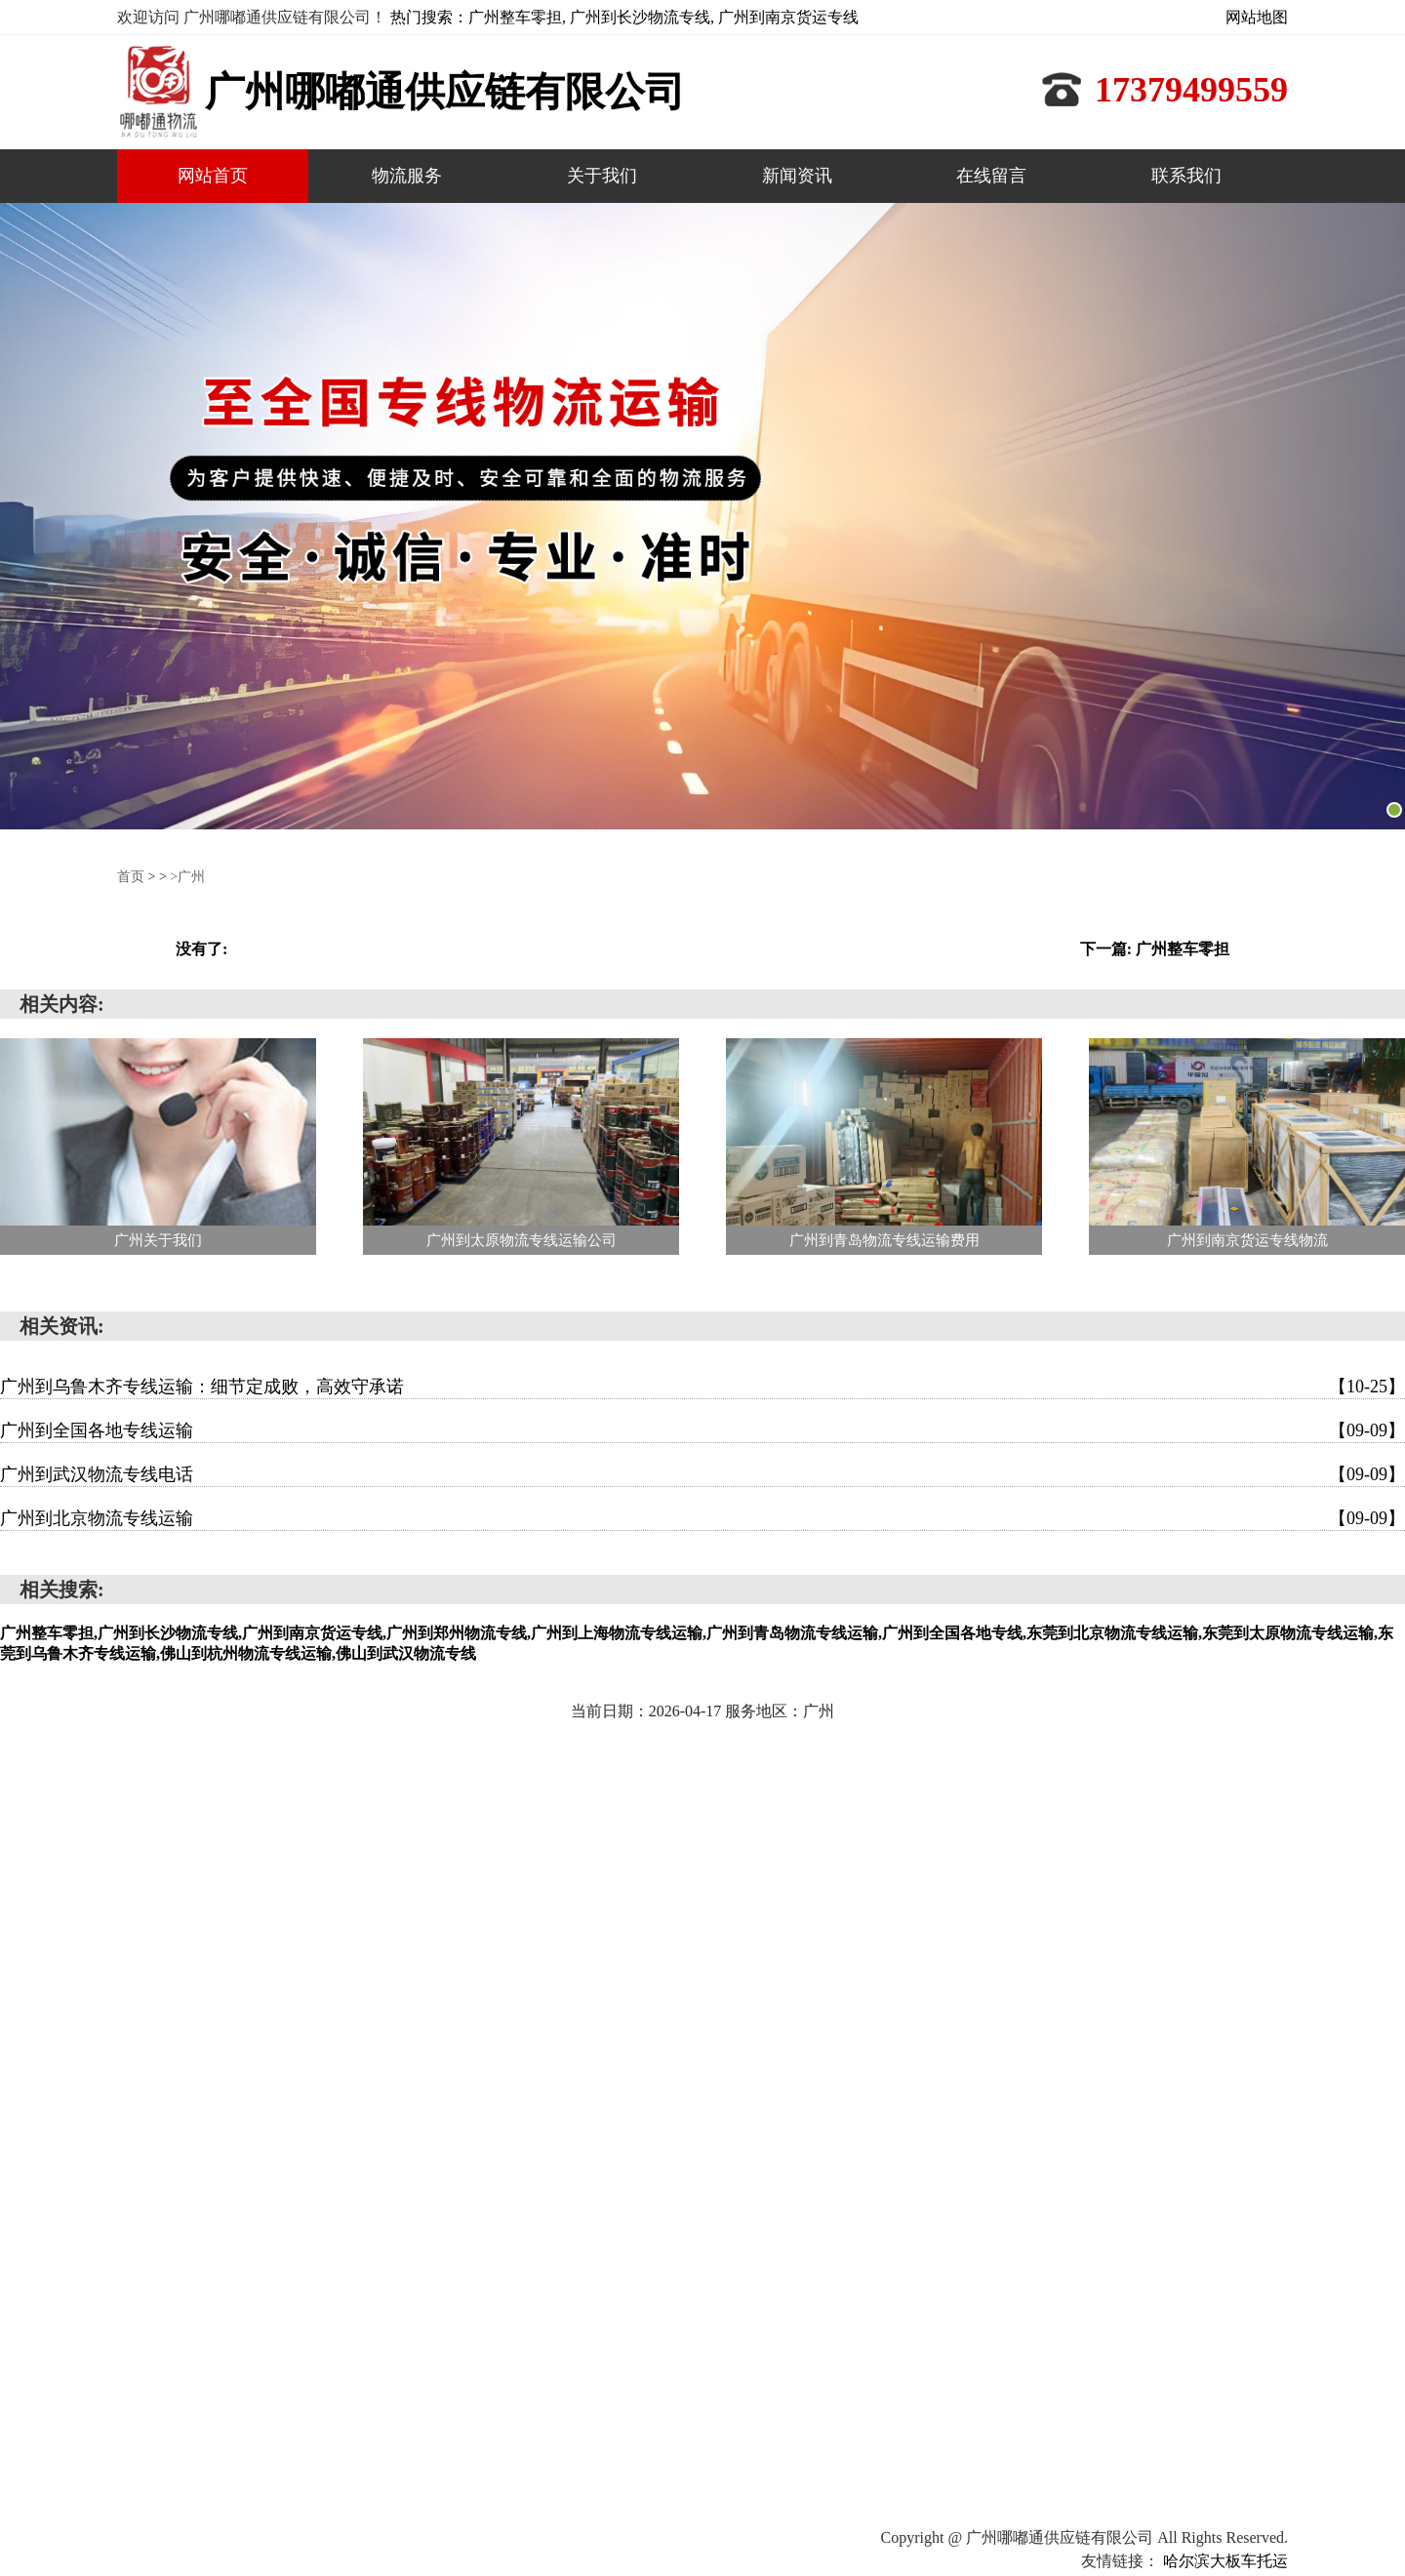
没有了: (201, 949)
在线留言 (991, 175)
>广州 (187, 876)
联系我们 (1186, 175)
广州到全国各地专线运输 (702, 1430)
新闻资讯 (797, 175)
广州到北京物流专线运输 (702, 1518)
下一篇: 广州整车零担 (1154, 949)
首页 (130, 876)
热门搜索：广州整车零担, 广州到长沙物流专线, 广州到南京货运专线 (624, 17)
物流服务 (407, 175)
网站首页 (213, 175)
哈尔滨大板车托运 (1225, 2561)
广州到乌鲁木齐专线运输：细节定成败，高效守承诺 (702, 1386)
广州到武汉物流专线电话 (702, 1474)
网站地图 (1256, 17)
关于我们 (602, 175)
